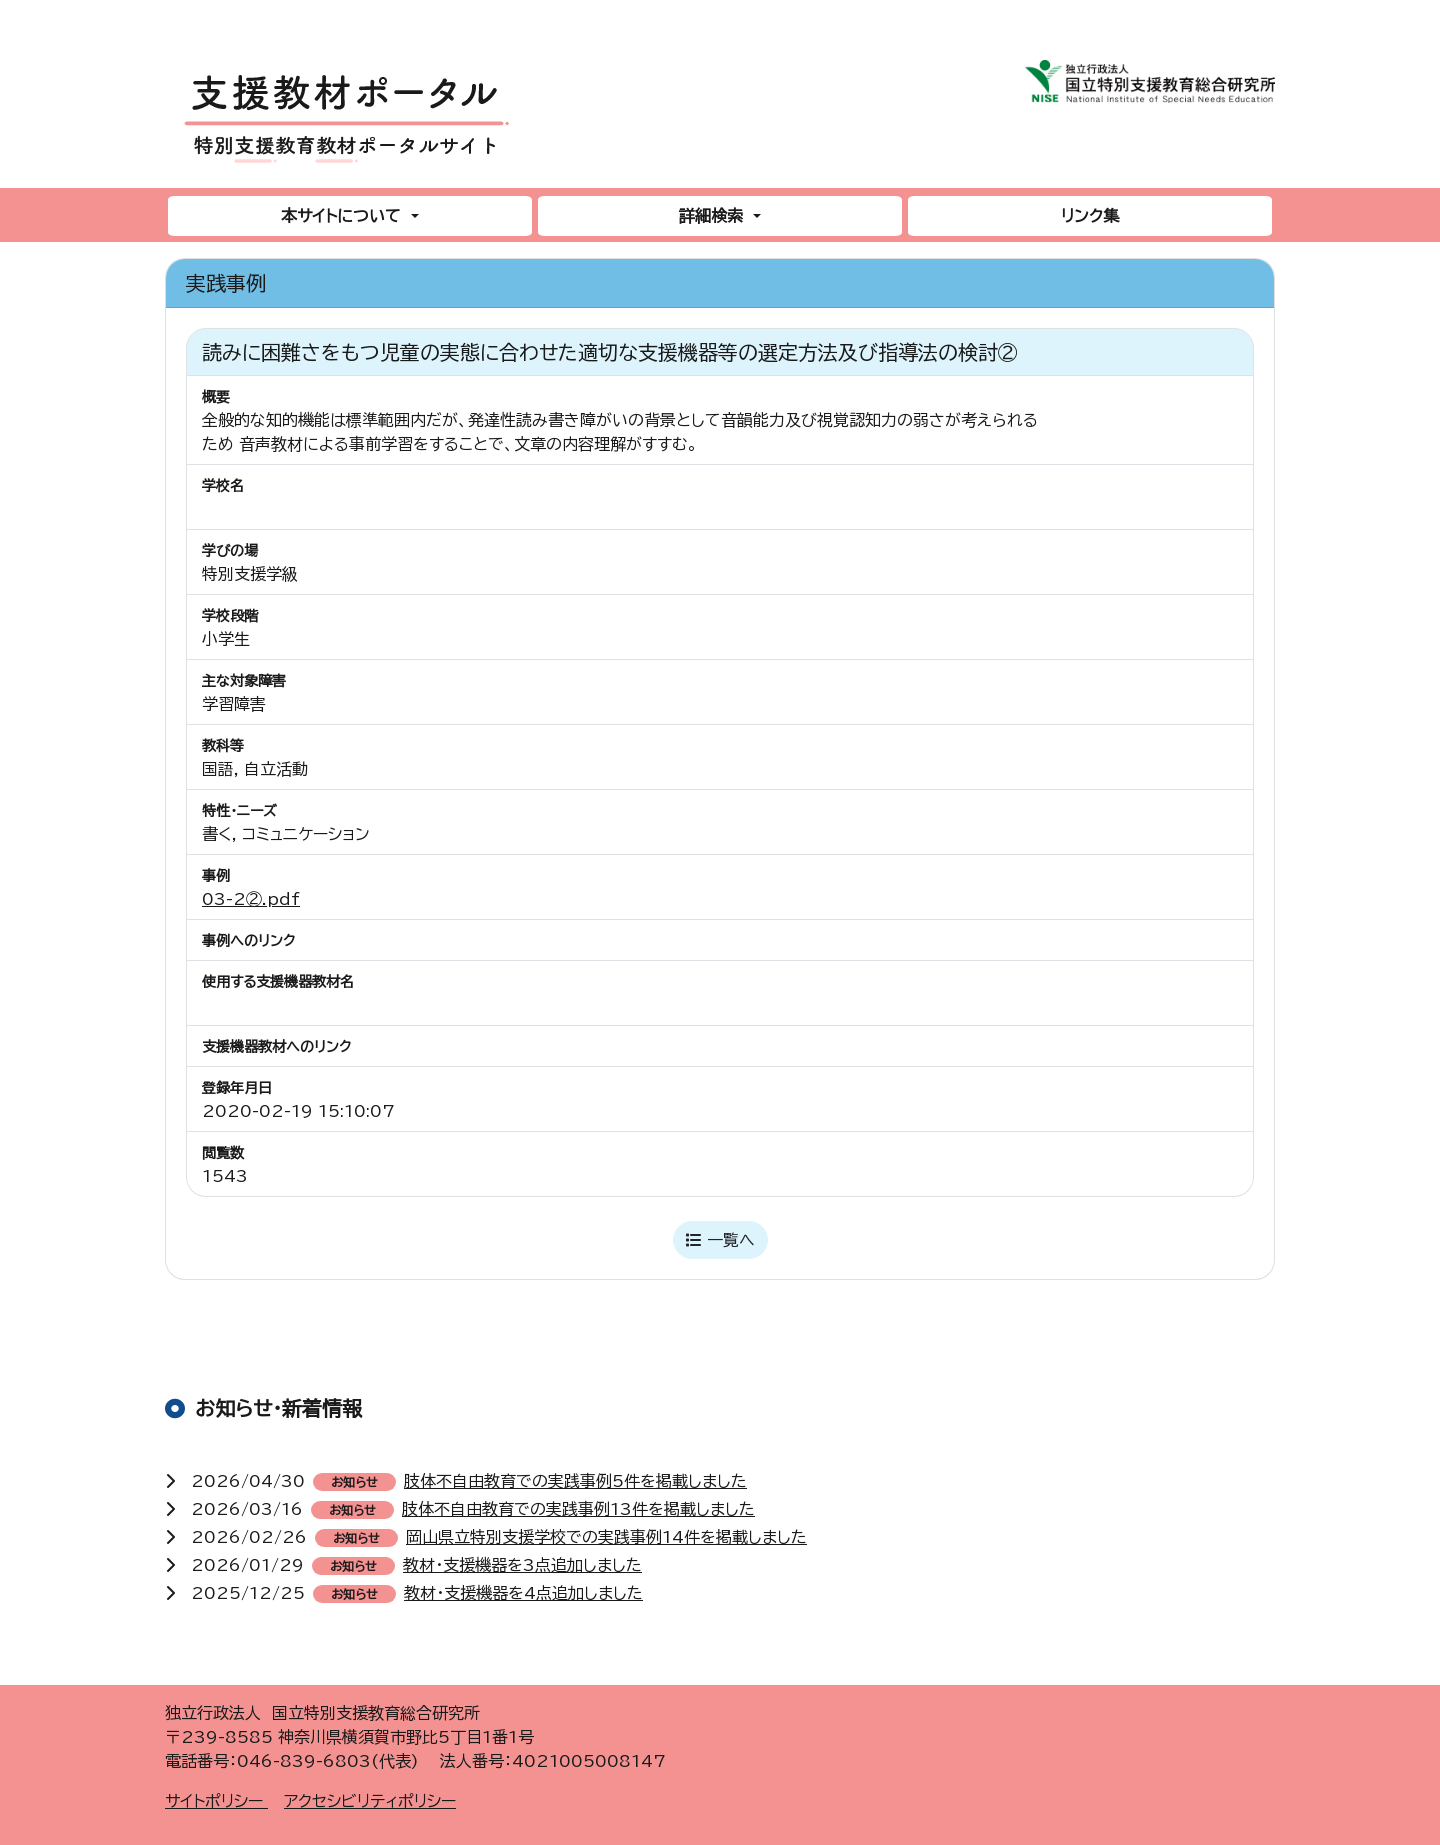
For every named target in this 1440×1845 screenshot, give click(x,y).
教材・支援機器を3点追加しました (522, 1565)
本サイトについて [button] (343, 216)
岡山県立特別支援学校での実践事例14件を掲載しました (606, 1537)
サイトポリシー (216, 1801)
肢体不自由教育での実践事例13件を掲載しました (578, 1509)
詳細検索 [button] (713, 216)
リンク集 (1090, 216)
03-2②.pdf (251, 899)
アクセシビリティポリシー (370, 1801)
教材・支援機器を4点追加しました (523, 1593)
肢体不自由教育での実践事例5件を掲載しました (575, 1481)
